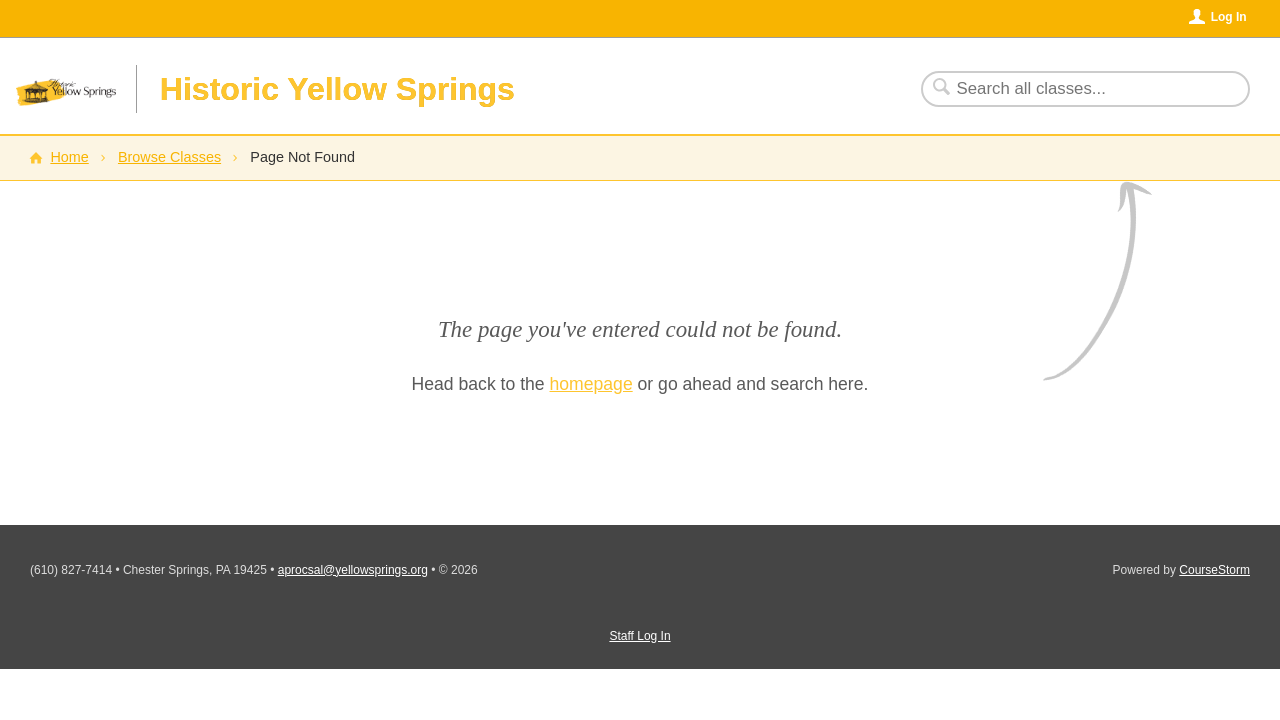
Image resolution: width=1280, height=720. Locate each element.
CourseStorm (1214, 570)
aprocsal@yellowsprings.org (353, 570)
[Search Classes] (1073, 89)
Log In (1229, 17)
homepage (591, 384)
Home (69, 157)
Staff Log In (639, 636)
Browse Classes (169, 157)
